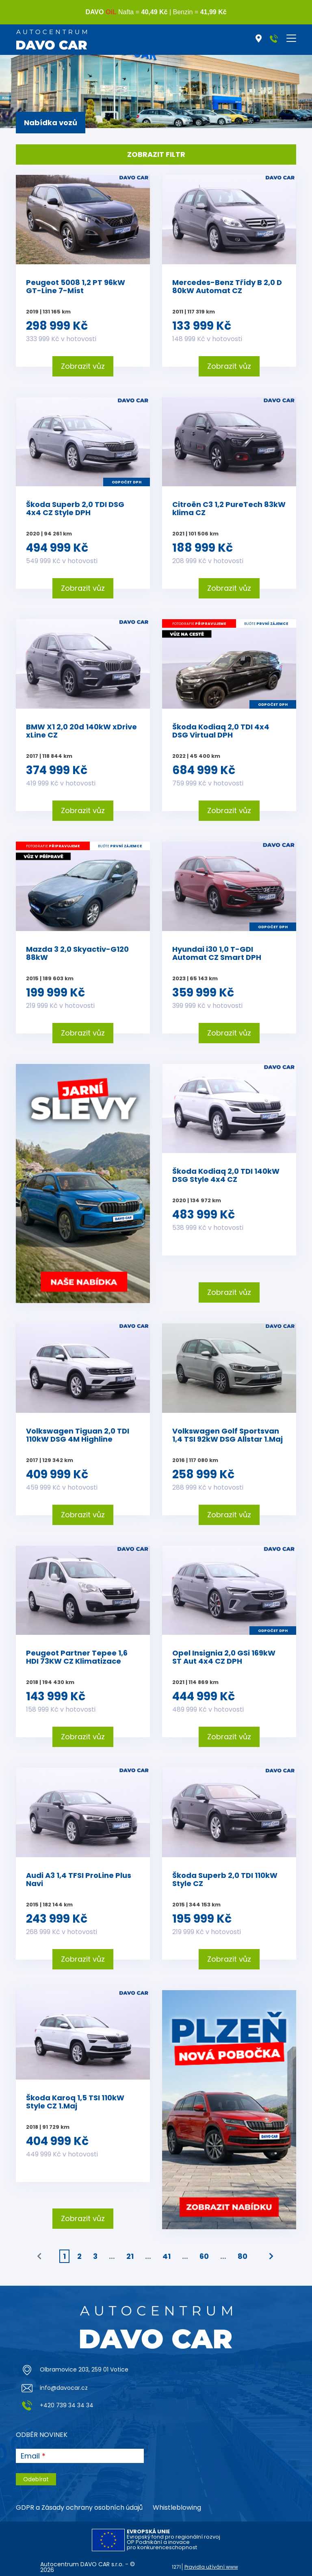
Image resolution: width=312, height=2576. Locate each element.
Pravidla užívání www (211, 2566)
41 (166, 2256)
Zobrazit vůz (83, 366)
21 (130, 2256)
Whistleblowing (177, 2507)
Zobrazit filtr (156, 154)
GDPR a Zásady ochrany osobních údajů (79, 2507)
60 (204, 2256)
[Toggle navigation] (291, 38)
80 (242, 2256)
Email (30, 2456)
